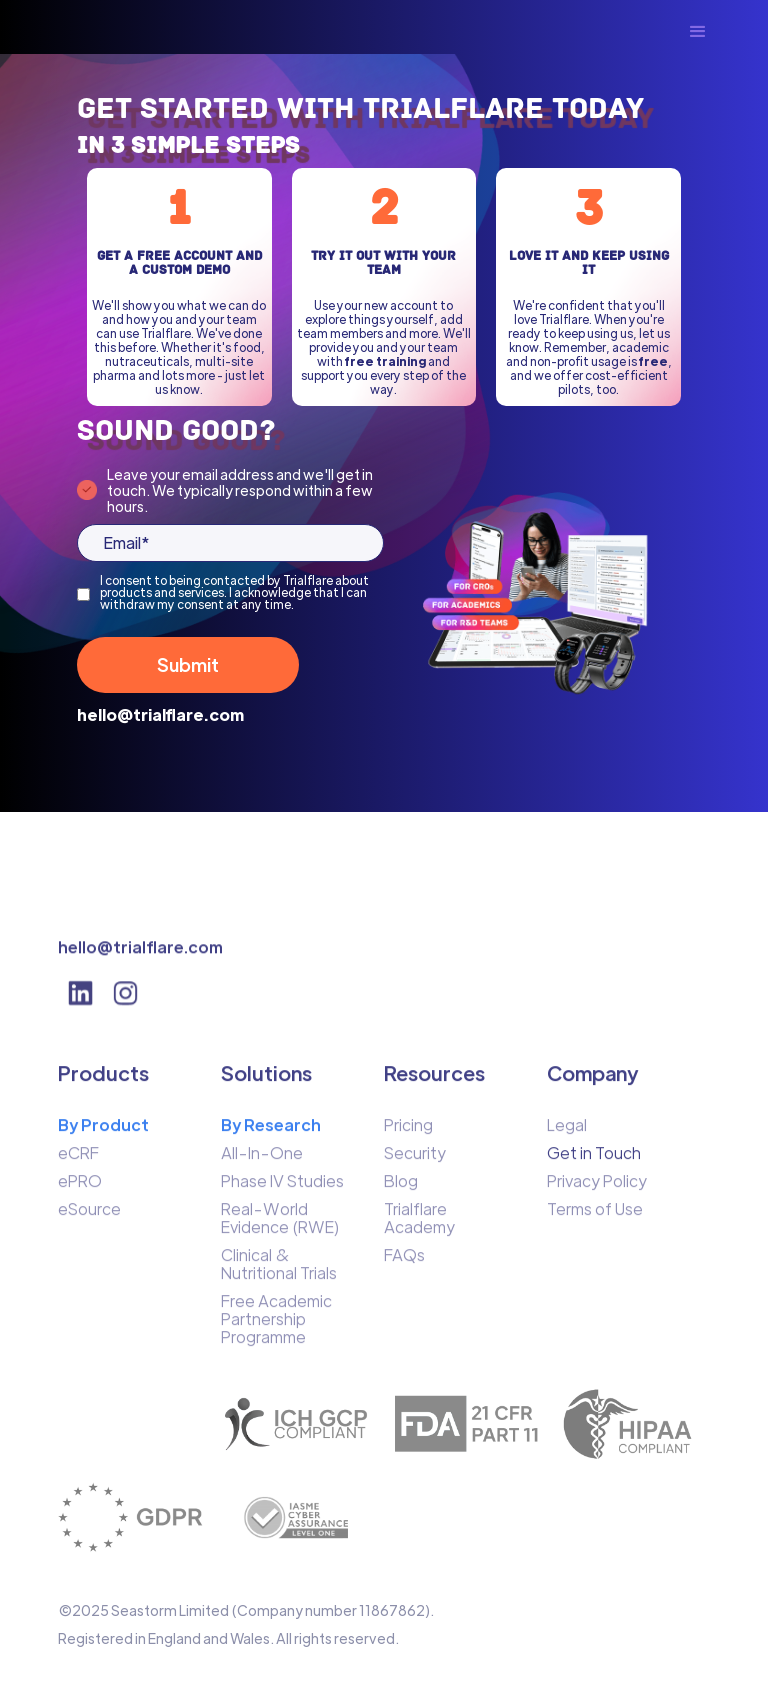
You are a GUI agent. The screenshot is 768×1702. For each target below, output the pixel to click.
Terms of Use (595, 1218)
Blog (401, 1190)
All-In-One (262, 1162)
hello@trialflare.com (160, 714)
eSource (89, 1218)
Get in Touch (594, 1162)
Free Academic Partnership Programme (276, 1328)
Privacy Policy (597, 1190)
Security (415, 1162)
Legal (567, 1134)
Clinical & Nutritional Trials (279, 1273)
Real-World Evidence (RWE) (280, 1227)
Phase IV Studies (282, 1190)
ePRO (80, 1190)
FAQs (404, 1264)
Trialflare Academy (419, 1227)
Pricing (408, 1134)
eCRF (78, 1162)
